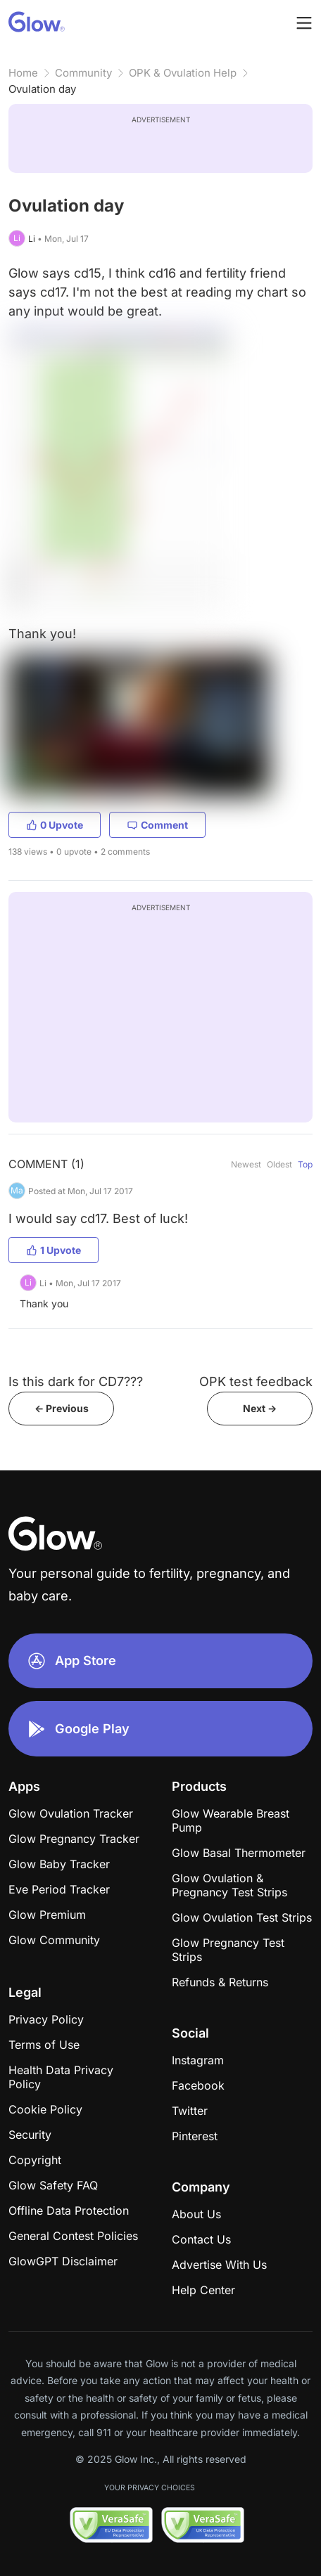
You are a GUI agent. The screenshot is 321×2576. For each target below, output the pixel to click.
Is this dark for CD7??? (75, 1381)
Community (83, 72)
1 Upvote (53, 1250)
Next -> (260, 1408)
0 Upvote (54, 825)
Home (23, 72)
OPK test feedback (256, 1381)
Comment (157, 825)
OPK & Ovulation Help (183, 72)
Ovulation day (42, 89)
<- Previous (61, 1408)
